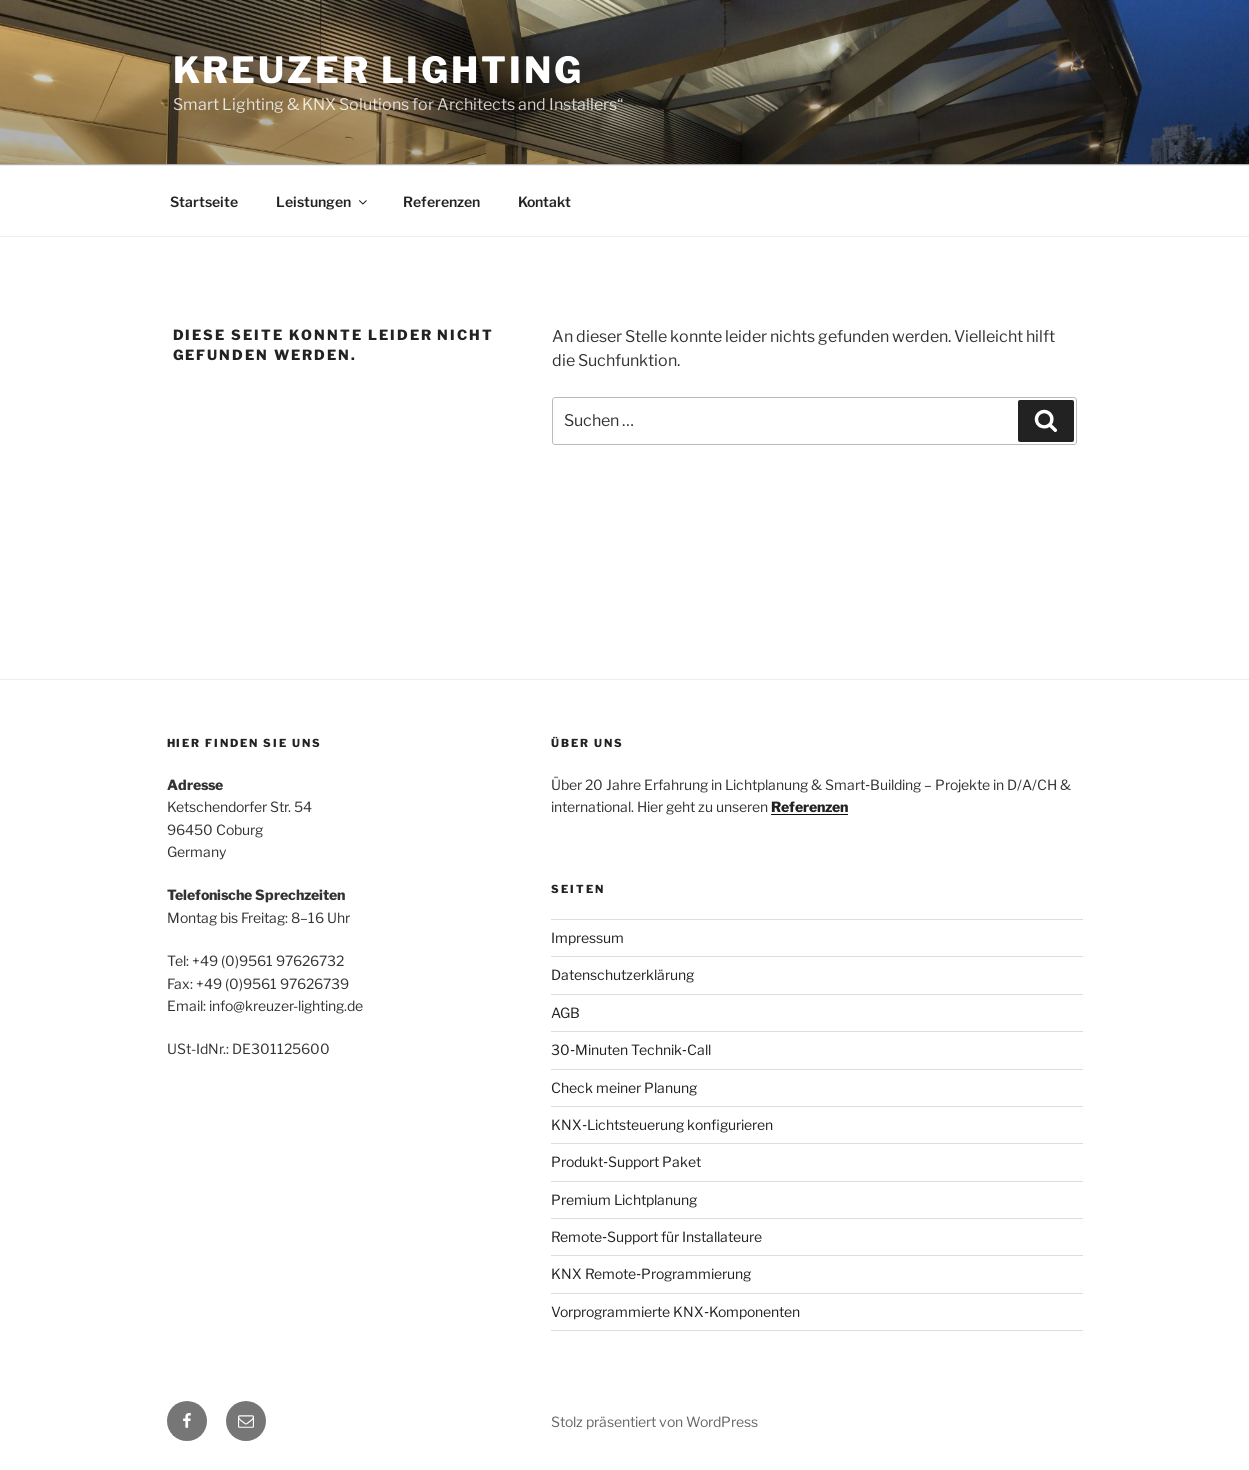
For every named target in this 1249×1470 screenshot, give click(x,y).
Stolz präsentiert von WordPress (654, 1421)
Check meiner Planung (624, 1087)
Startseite (204, 201)
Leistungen (323, 201)
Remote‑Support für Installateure (656, 1236)
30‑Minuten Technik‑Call (630, 1049)
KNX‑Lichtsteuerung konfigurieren (662, 1124)
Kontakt (544, 201)
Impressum (587, 937)
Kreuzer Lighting (378, 70)
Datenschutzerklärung (622, 974)
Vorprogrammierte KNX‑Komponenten (675, 1311)
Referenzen (441, 201)
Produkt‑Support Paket (626, 1161)
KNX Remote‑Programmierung (651, 1273)
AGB (565, 1012)
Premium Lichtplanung (624, 1199)
